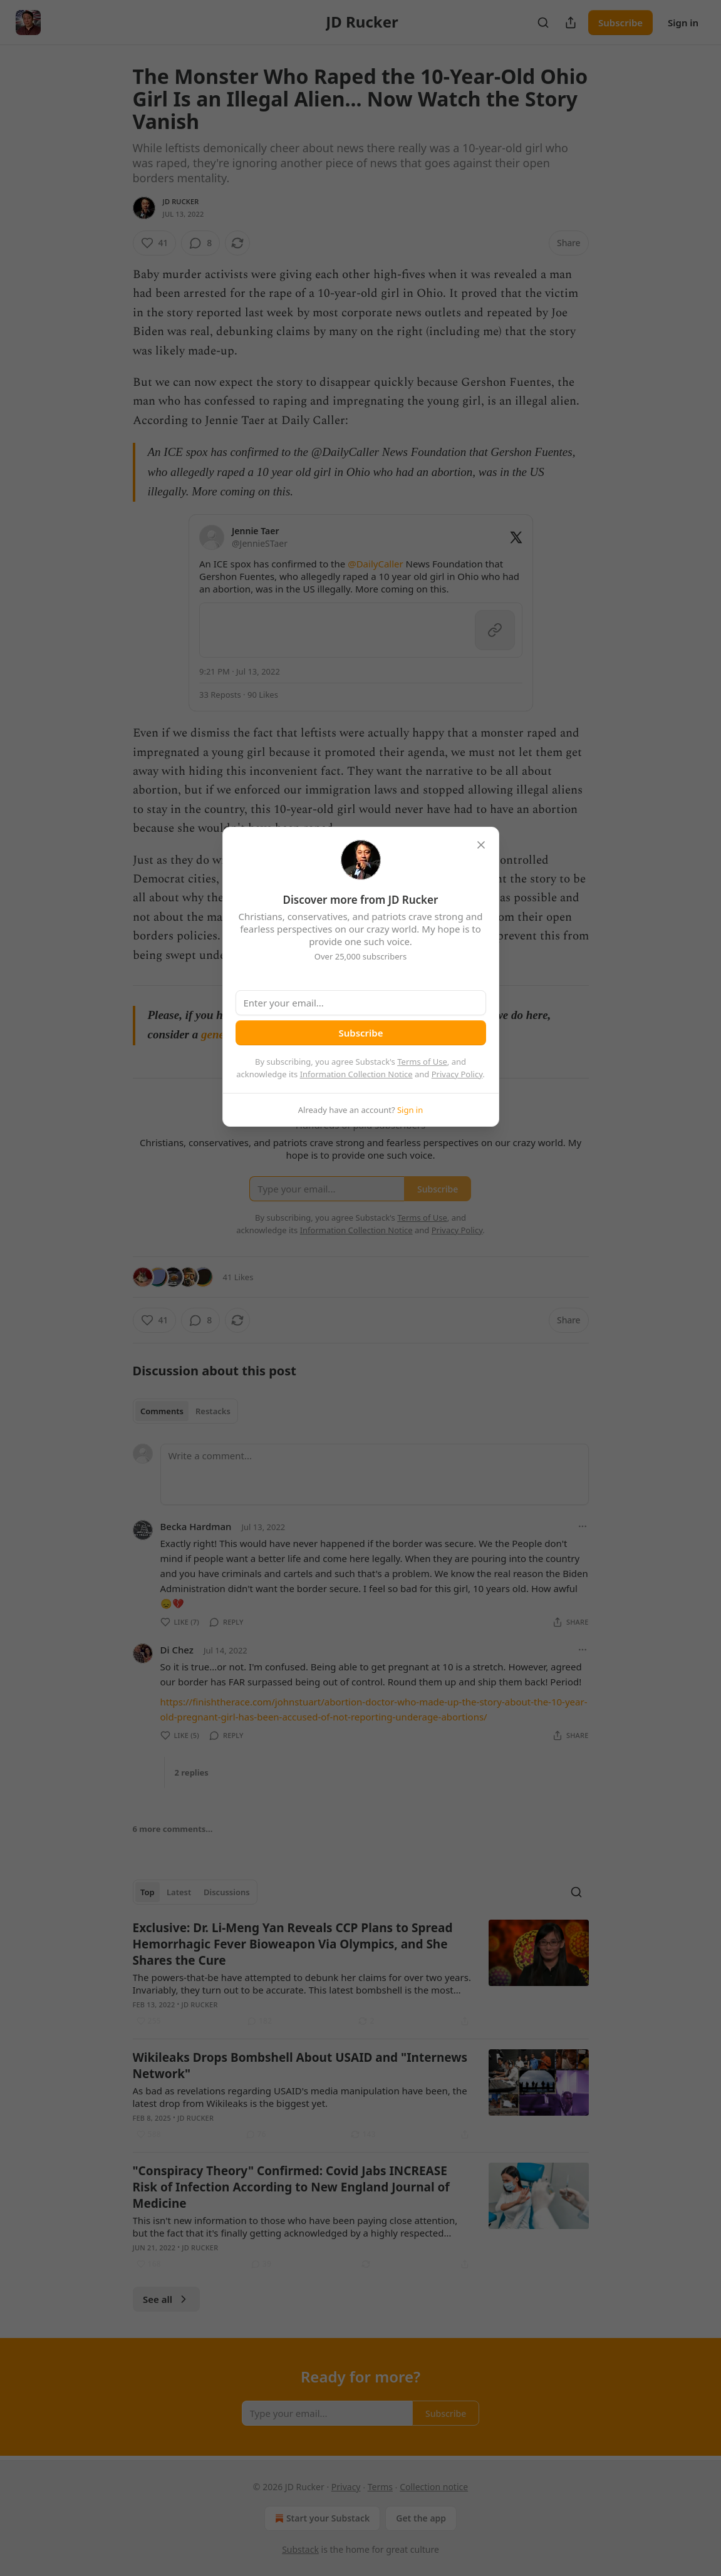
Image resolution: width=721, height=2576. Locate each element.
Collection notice (434, 2487)
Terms (380, 2487)
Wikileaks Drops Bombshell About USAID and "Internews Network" (300, 2065)
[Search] (543, 22)
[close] (481, 845)
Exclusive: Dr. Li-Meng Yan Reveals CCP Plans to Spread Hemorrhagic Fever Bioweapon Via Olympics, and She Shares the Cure (293, 1944)
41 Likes (238, 1277)
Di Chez (177, 1649)
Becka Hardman (196, 1526)
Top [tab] (147, 1892)
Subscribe (620, 22)
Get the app (421, 2518)
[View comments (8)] (200, 243)
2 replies (192, 1772)
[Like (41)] (155, 243)
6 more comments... (173, 1828)
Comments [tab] (162, 1411)
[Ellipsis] (583, 1526)
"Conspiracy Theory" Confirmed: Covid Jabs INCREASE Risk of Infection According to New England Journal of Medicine (291, 2187)
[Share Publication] (570, 22)
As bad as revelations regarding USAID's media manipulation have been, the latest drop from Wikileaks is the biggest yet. (300, 2096)
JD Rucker (181, 201)
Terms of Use (422, 1061)
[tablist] (186, 1411)
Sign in (683, 22)
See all (166, 2299)
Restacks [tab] (213, 1411)
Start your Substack (321, 2518)
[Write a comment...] (374, 1474)
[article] (361, 1974)
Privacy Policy (457, 1074)
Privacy (346, 2487)
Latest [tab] (179, 1892)
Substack (300, 2549)
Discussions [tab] (227, 1892)
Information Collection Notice (356, 1074)
